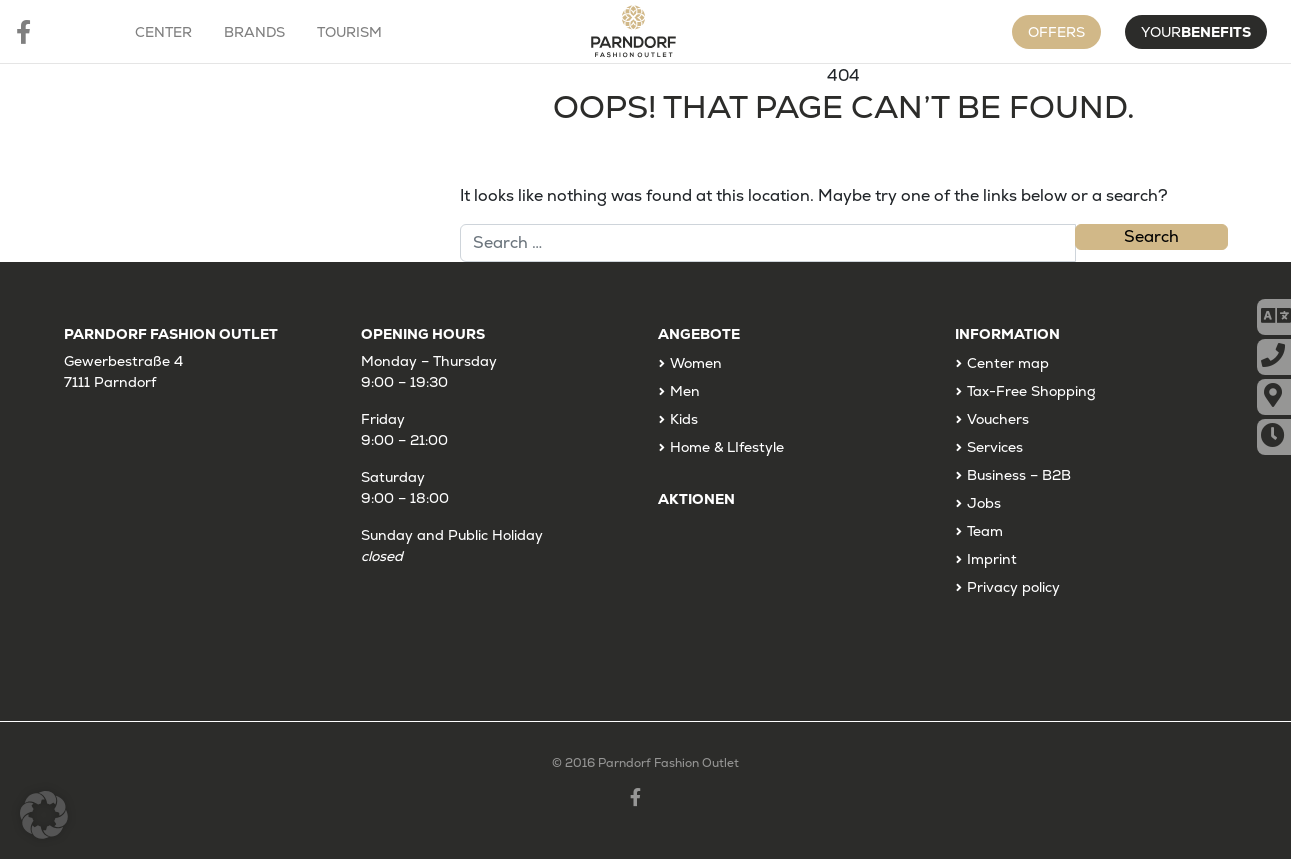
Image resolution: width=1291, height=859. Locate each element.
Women (696, 363)
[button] (44, 815)
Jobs (984, 503)
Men (685, 391)
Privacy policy (1013, 587)
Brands (254, 32)
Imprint (992, 559)
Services (995, 447)
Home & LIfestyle (727, 447)
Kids (684, 419)
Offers (1056, 32)
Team (985, 531)
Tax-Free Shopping (1031, 391)
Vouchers (998, 419)
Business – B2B (1019, 475)
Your (1196, 32)
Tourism (349, 32)
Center (163, 32)
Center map (1008, 363)
